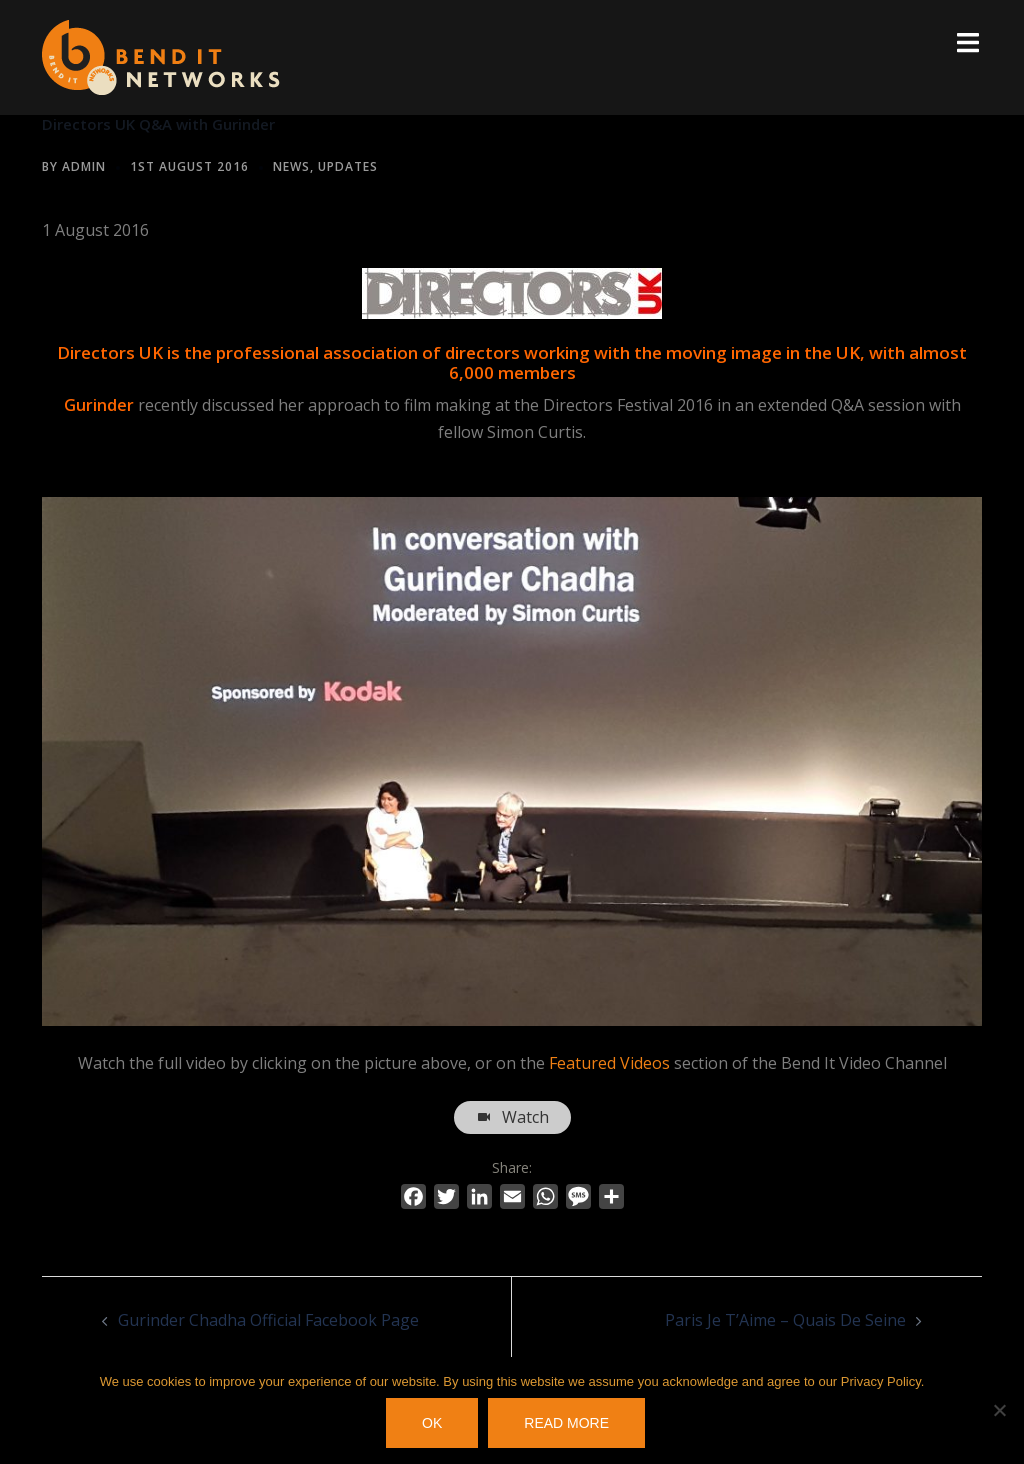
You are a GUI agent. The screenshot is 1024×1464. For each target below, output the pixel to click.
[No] (999, 1411)
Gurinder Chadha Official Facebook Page (268, 1320)
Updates (348, 166)
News (291, 166)
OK (433, 1424)
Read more (568, 1424)
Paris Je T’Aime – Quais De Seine (785, 1320)
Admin (84, 166)
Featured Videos (609, 1063)
